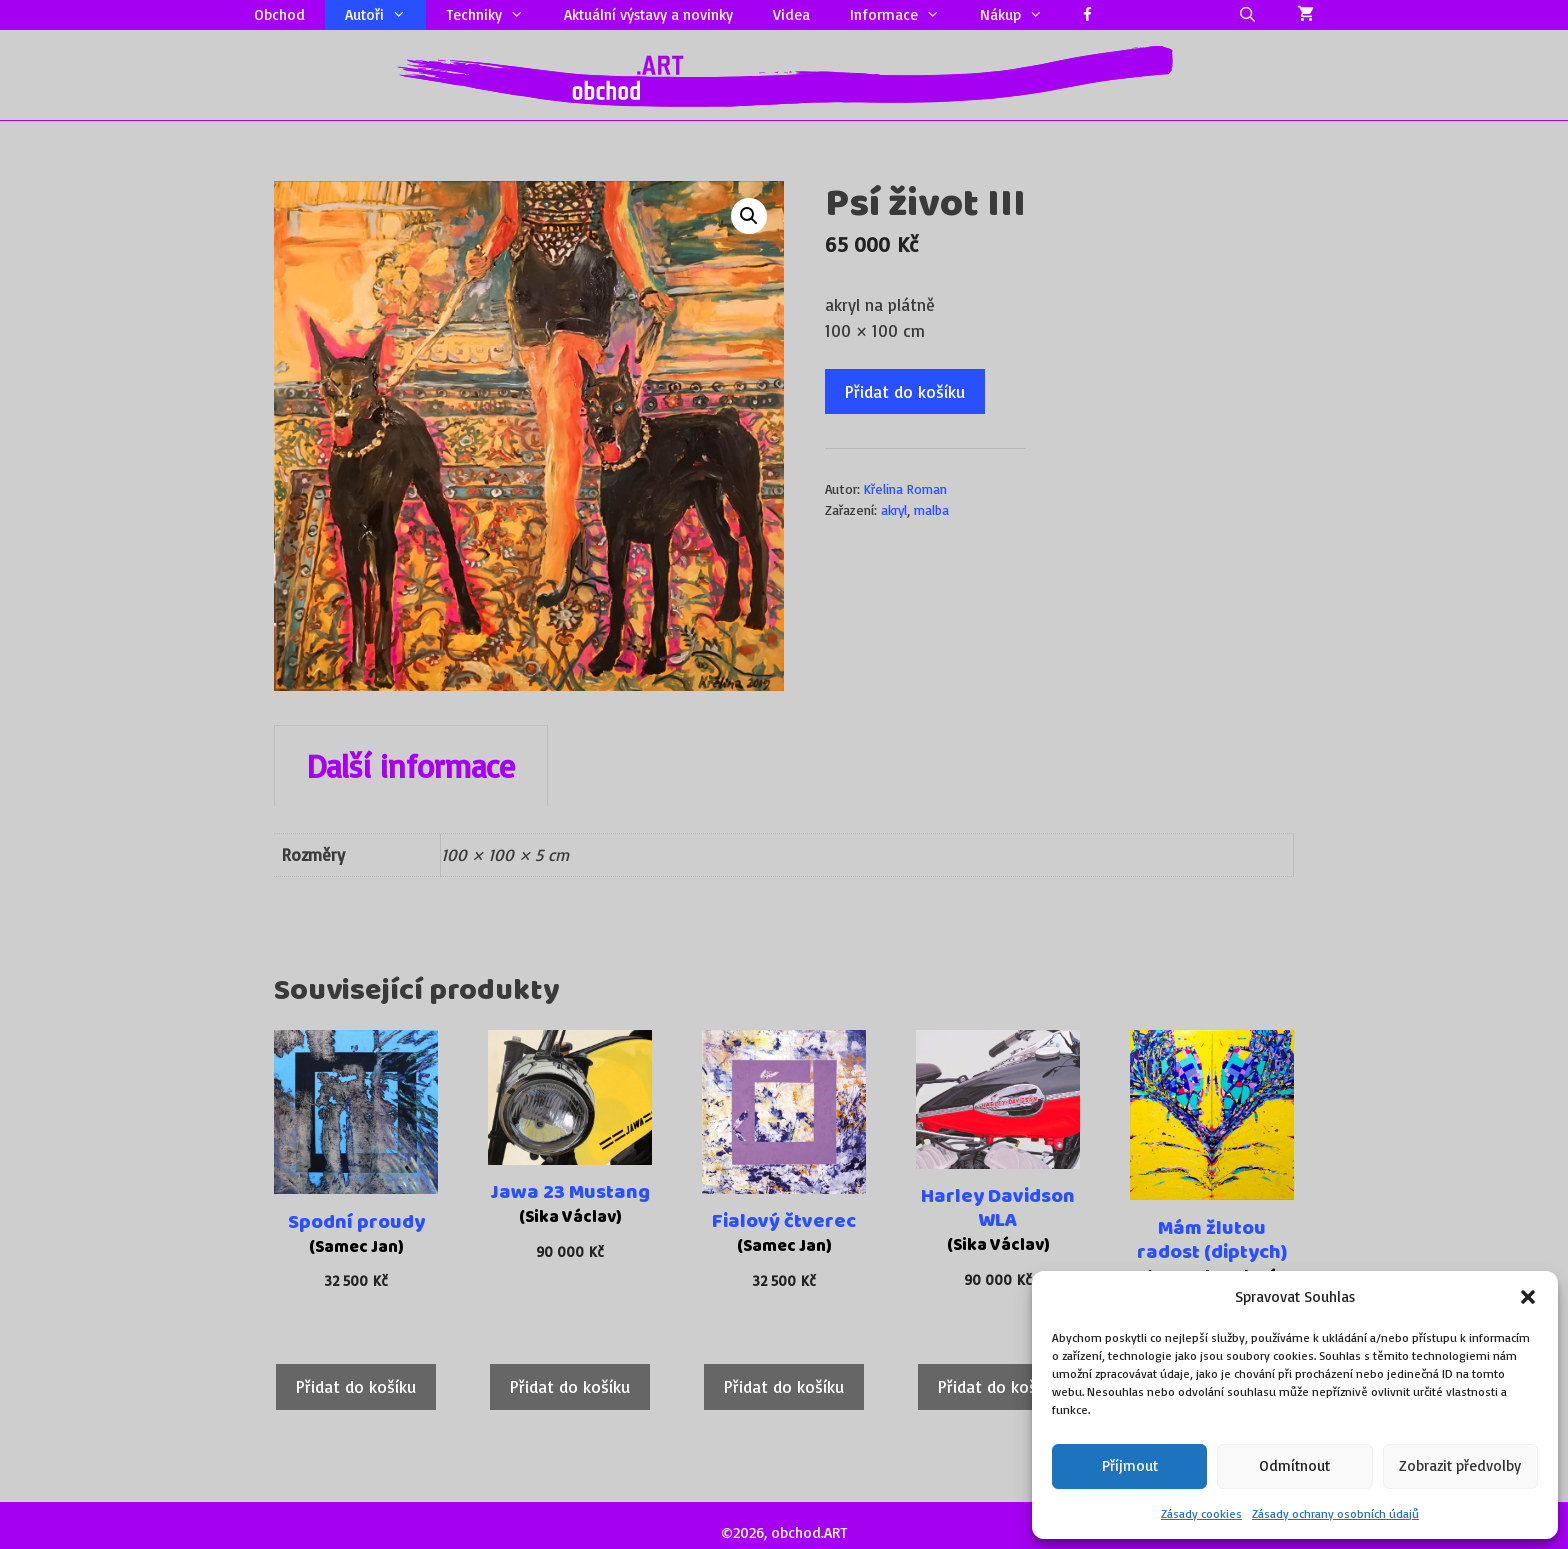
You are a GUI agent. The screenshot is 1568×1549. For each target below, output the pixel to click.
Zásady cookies (1201, 1513)
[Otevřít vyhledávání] (1247, 15)
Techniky (495, 15)
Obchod (279, 14)
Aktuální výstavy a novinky (648, 14)
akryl (894, 509)
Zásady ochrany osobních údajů (1335, 1513)
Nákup (1021, 15)
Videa (791, 14)
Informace (905, 15)
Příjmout (1130, 1465)
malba (931, 509)
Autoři (385, 15)
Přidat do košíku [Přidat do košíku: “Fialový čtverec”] (784, 1386)
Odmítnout (1294, 1465)
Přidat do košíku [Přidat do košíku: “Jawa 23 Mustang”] (570, 1386)
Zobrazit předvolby (1460, 1465)
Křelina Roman (905, 488)
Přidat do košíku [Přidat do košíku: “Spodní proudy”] (356, 1386)
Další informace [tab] (411, 766)
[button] (1528, 1297)
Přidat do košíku (905, 391)
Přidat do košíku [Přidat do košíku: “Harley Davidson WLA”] (998, 1386)
